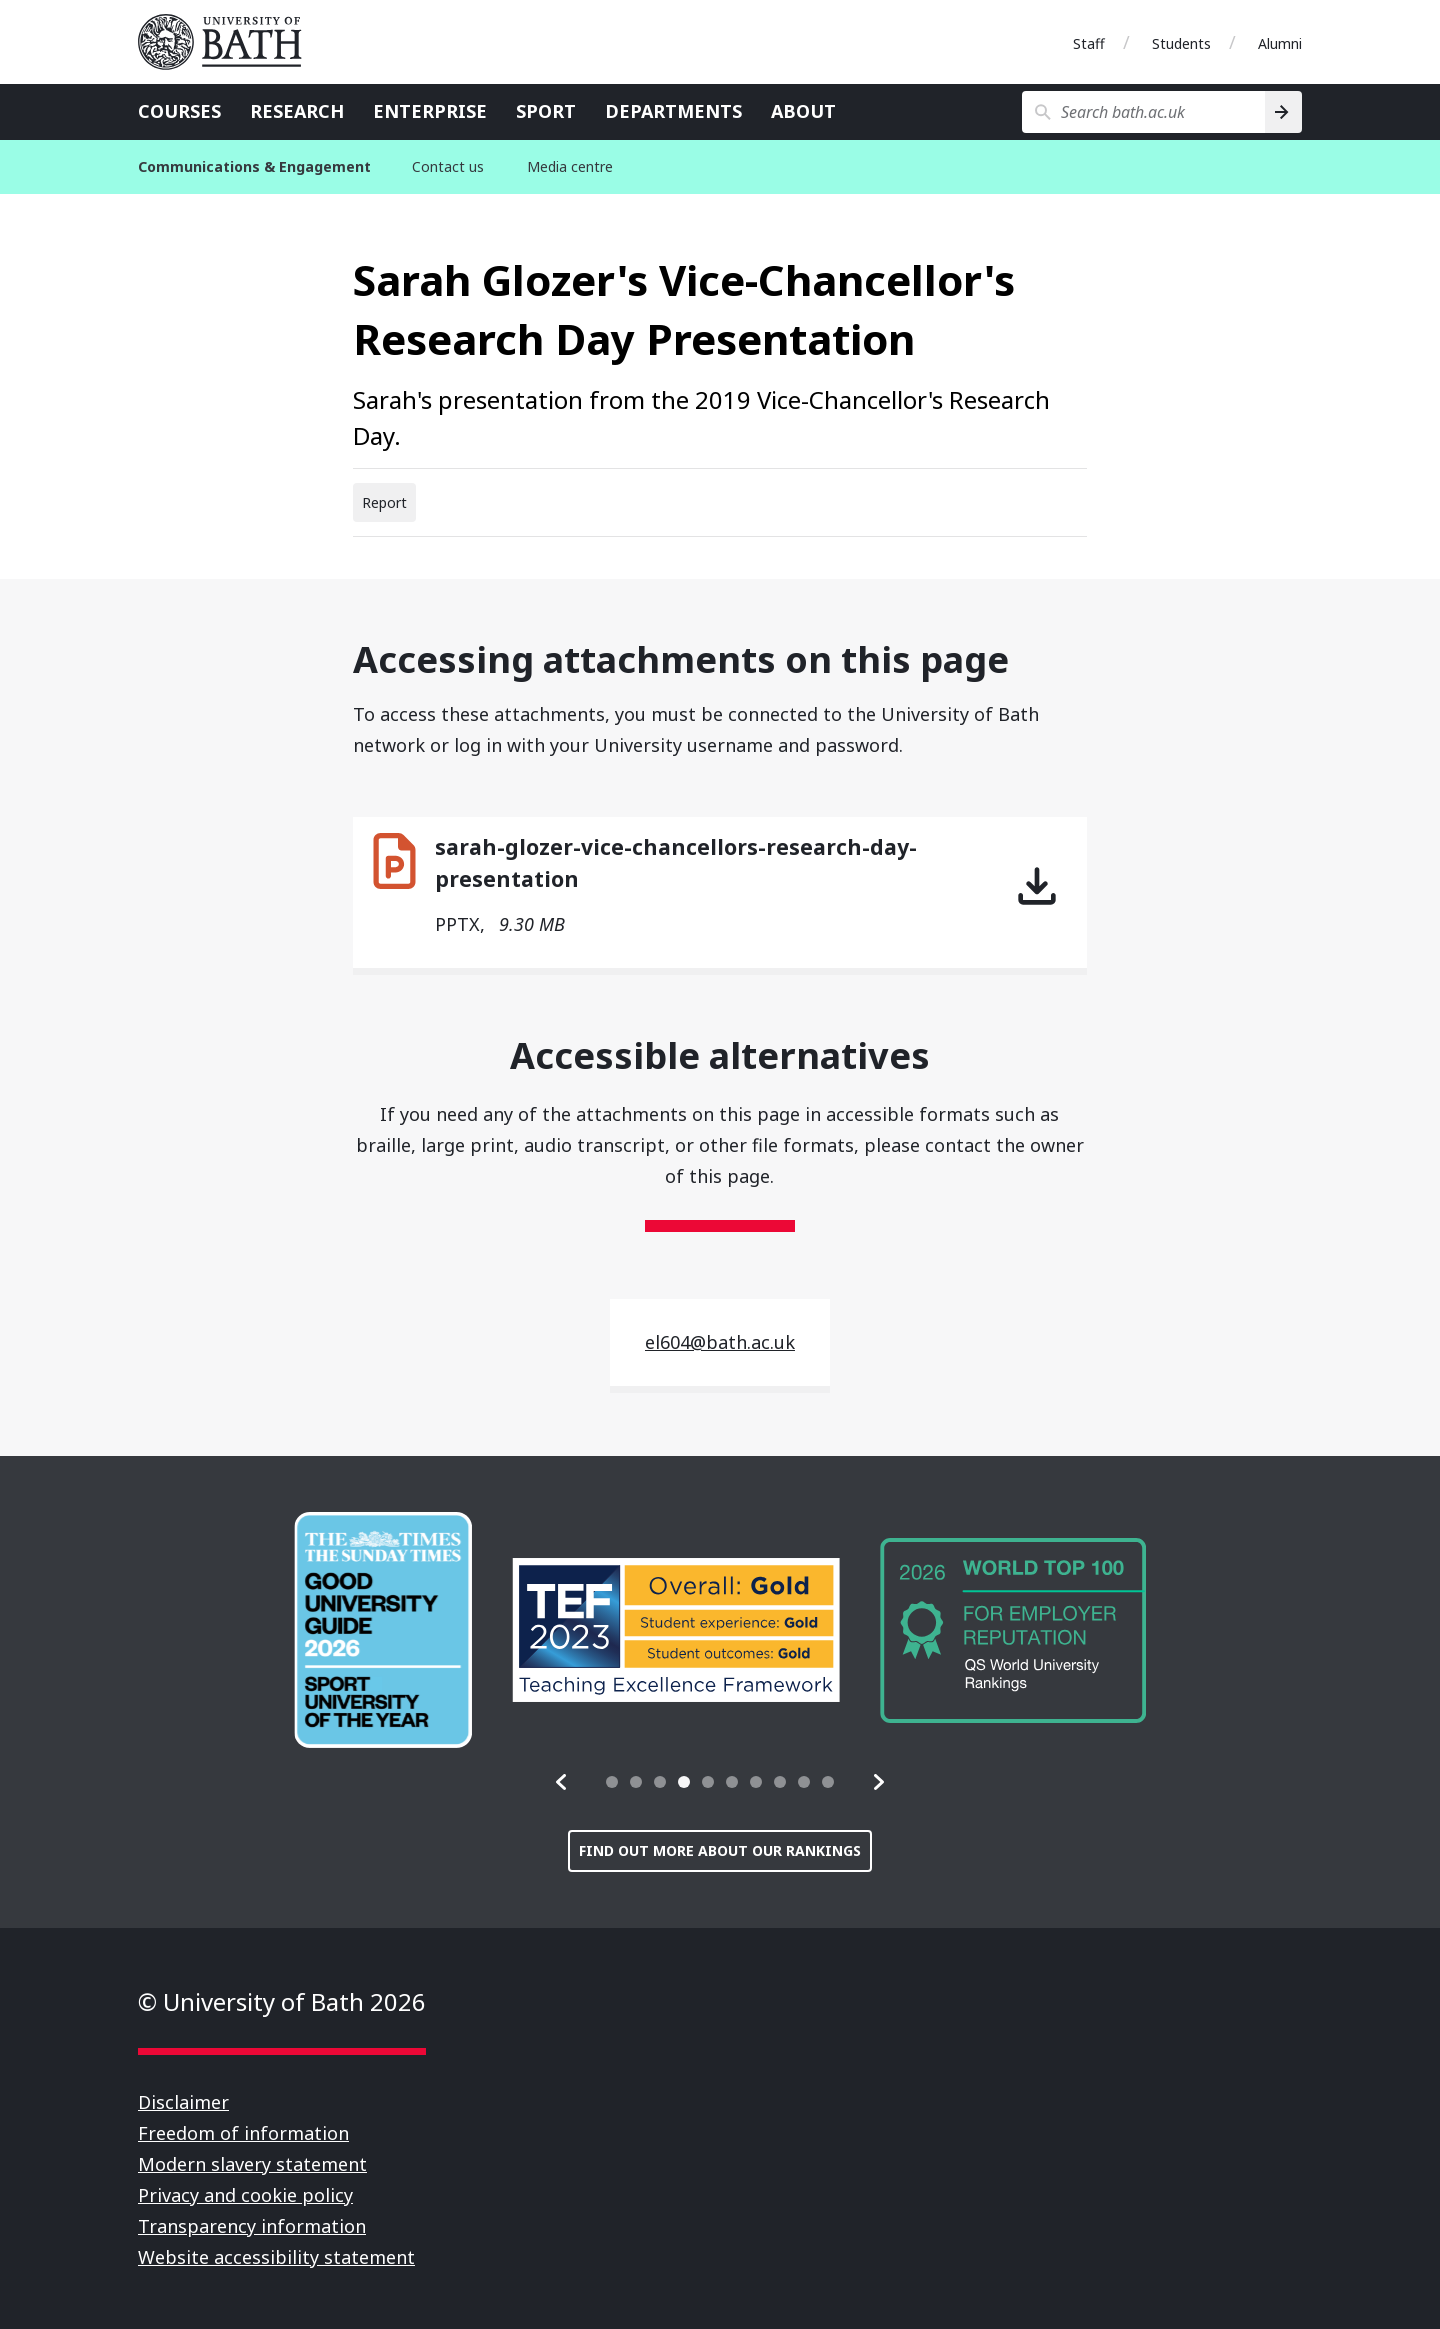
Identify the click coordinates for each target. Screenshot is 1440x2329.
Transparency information (252, 2226)
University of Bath (228, 42)
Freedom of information (243, 2133)
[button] (562, 1782)
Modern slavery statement (252, 2164)
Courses (179, 111)
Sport (546, 111)
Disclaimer (183, 2102)
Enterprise (430, 111)
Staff (1089, 43)
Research (297, 111)
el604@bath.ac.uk (720, 1342)
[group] (383, 1630)
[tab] (612, 1782)
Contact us (448, 166)
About (803, 111)
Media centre (570, 166)
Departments (673, 111)
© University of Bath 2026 (282, 2001)
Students (1181, 43)
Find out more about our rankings (720, 1850)
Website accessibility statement (276, 2257)
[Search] (1283, 112)
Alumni (1280, 43)
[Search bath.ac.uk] (1143, 112)
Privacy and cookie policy (245, 2195)
